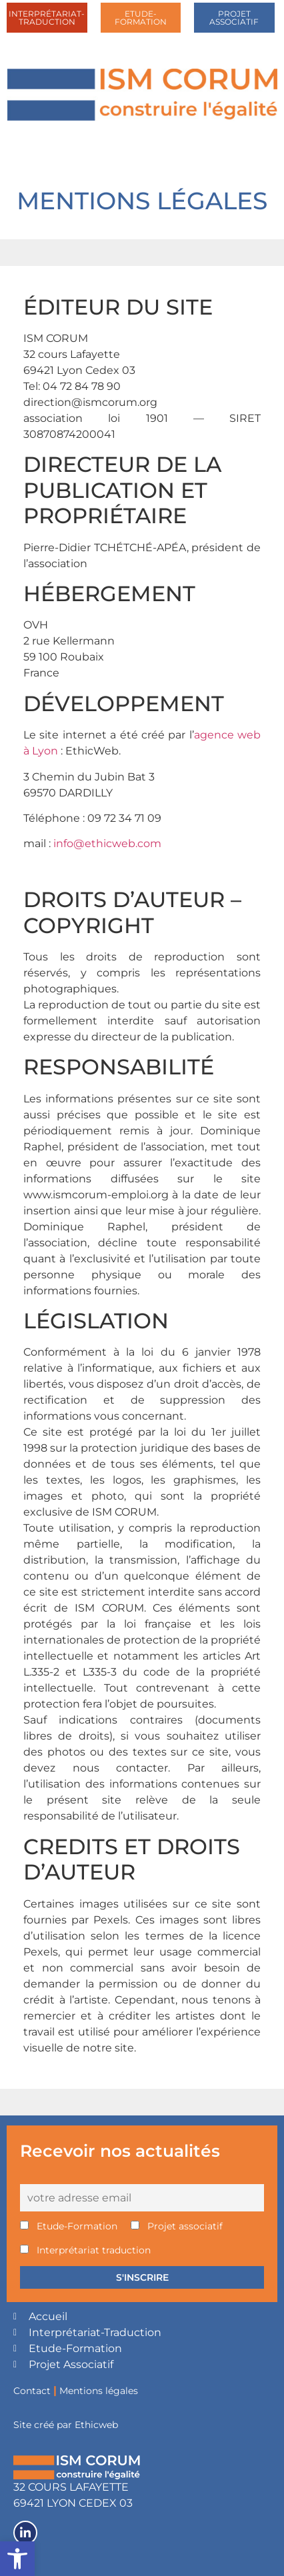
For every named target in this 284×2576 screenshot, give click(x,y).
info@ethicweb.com (107, 843)
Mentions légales (98, 2391)
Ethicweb (96, 2425)
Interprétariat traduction (85, 2250)
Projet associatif (177, 2226)
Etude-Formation (68, 2226)
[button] (17, 2558)
